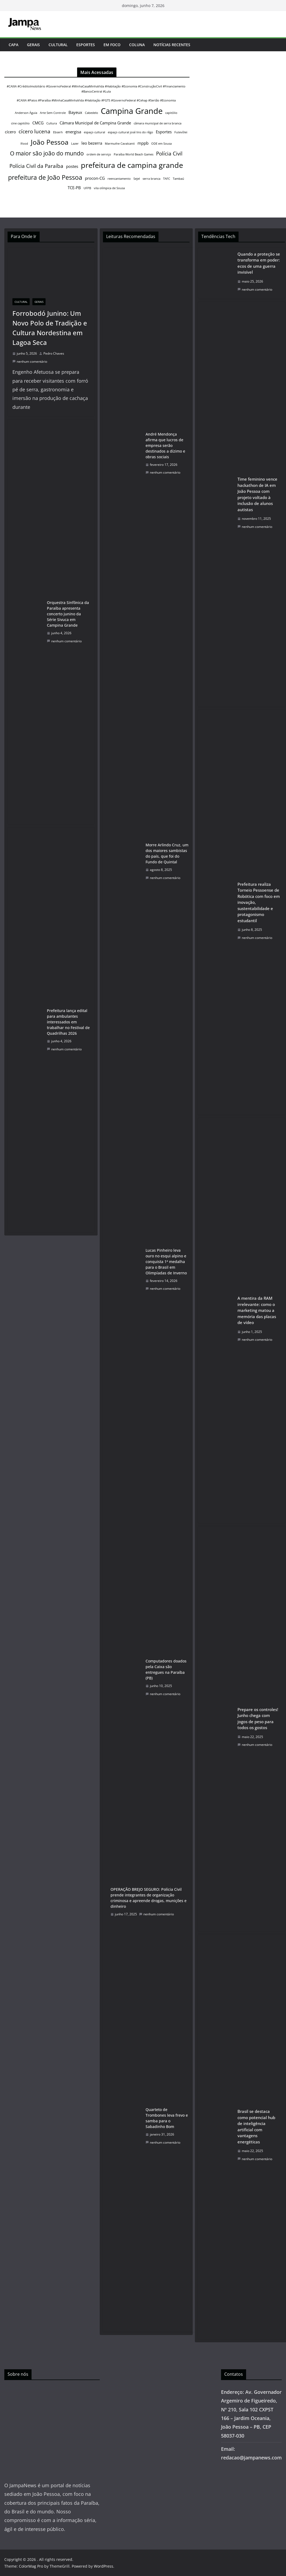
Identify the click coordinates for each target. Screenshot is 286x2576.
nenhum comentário (29, 361)
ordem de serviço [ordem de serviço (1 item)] (99, 154)
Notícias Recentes (171, 44)
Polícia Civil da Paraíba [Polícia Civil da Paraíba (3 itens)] (36, 165)
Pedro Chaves (53, 353)
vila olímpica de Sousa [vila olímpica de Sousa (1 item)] (109, 188)
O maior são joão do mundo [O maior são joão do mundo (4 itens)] (47, 153)
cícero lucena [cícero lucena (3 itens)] (34, 131)
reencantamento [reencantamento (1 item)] (119, 179)
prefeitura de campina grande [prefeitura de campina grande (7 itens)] (132, 165)
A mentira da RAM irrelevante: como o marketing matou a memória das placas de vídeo (256, 1310)
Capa (13, 44)
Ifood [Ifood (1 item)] (24, 143)
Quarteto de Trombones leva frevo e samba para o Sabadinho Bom (167, 2118)
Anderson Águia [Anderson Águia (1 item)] (26, 113)
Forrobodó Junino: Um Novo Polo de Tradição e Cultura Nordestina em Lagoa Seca (49, 328)
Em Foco (112, 44)
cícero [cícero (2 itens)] (10, 132)
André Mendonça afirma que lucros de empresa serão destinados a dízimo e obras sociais (165, 445)
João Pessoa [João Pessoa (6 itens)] (49, 142)
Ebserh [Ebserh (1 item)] (58, 132)
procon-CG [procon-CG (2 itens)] (95, 178)
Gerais (33, 44)
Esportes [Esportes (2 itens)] (164, 132)
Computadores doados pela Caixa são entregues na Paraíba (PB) (166, 1669)
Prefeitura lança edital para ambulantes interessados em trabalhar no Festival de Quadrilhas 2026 (68, 1022)
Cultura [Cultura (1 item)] (51, 123)
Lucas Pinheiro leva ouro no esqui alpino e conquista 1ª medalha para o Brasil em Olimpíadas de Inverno (166, 1261)
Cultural (58, 44)
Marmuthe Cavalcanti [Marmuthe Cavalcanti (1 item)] (120, 143)
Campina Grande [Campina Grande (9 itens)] (132, 111)
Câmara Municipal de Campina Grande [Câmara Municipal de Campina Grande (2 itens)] (95, 123)
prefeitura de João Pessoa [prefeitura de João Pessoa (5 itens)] (45, 177)
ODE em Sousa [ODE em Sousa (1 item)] (161, 143)
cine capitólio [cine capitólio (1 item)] (20, 123)
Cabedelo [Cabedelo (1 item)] (91, 113)
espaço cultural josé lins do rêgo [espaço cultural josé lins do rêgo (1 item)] (130, 132)
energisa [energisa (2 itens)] (73, 132)
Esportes (85, 44)
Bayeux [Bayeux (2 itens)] (75, 112)
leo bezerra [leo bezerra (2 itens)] (91, 143)
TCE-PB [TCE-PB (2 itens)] (74, 188)
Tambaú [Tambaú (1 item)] (178, 179)
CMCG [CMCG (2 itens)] (38, 123)
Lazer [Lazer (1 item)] (75, 143)
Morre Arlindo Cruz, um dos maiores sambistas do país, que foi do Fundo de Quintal (167, 853)
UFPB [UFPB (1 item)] (87, 188)
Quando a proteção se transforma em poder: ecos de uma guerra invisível (258, 263)
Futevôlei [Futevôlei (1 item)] (180, 132)
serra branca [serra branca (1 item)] (151, 179)
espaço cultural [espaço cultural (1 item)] (94, 132)
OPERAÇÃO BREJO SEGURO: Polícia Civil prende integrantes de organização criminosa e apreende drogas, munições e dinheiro (149, 1898)
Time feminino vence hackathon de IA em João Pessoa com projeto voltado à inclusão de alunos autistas (257, 494)
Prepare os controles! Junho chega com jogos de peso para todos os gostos (257, 1718)
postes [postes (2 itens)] (72, 166)
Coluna (137, 44)
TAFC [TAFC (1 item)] (166, 179)
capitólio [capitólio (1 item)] (171, 113)
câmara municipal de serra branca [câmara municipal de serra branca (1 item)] (157, 123)
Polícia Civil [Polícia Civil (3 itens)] (169, 153)
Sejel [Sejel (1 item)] (136, 179)
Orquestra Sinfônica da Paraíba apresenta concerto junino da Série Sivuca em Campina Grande (68, 614)
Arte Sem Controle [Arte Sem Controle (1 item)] (53, 113)
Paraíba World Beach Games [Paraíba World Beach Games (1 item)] (133, 154)
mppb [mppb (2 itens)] (143, 143)
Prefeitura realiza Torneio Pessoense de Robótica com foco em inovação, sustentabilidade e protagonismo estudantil (258, 902)
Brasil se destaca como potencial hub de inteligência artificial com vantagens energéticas (256, 2126)
